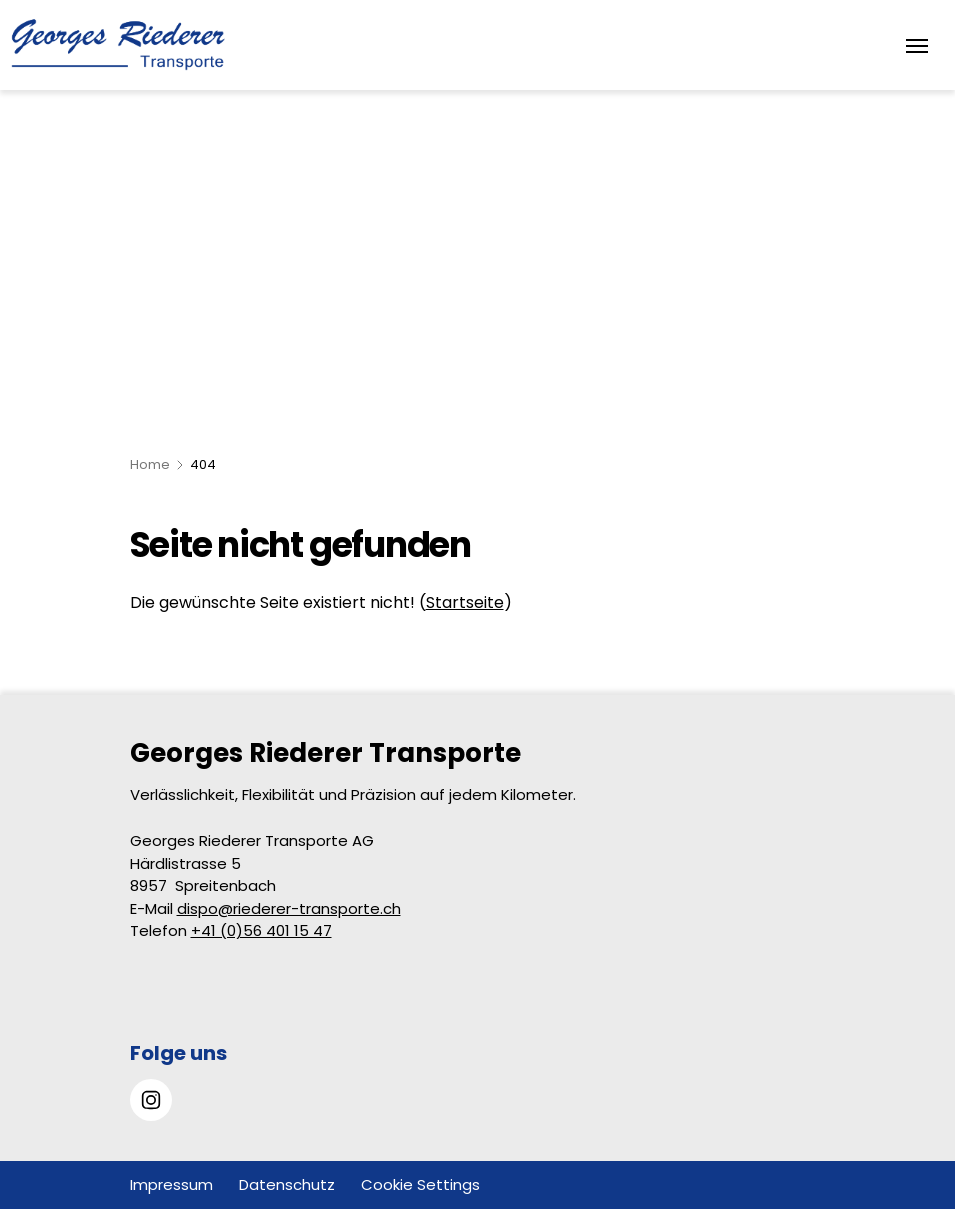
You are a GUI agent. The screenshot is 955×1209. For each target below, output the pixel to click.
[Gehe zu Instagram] (151, 1100)
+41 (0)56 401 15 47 (261, 930)
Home (150, 464)
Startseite (465, 602)
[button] (894, 1083)
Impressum (171, 1184)
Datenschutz (287, 1184)
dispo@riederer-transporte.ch (289, 908)
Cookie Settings (420, 1184)
